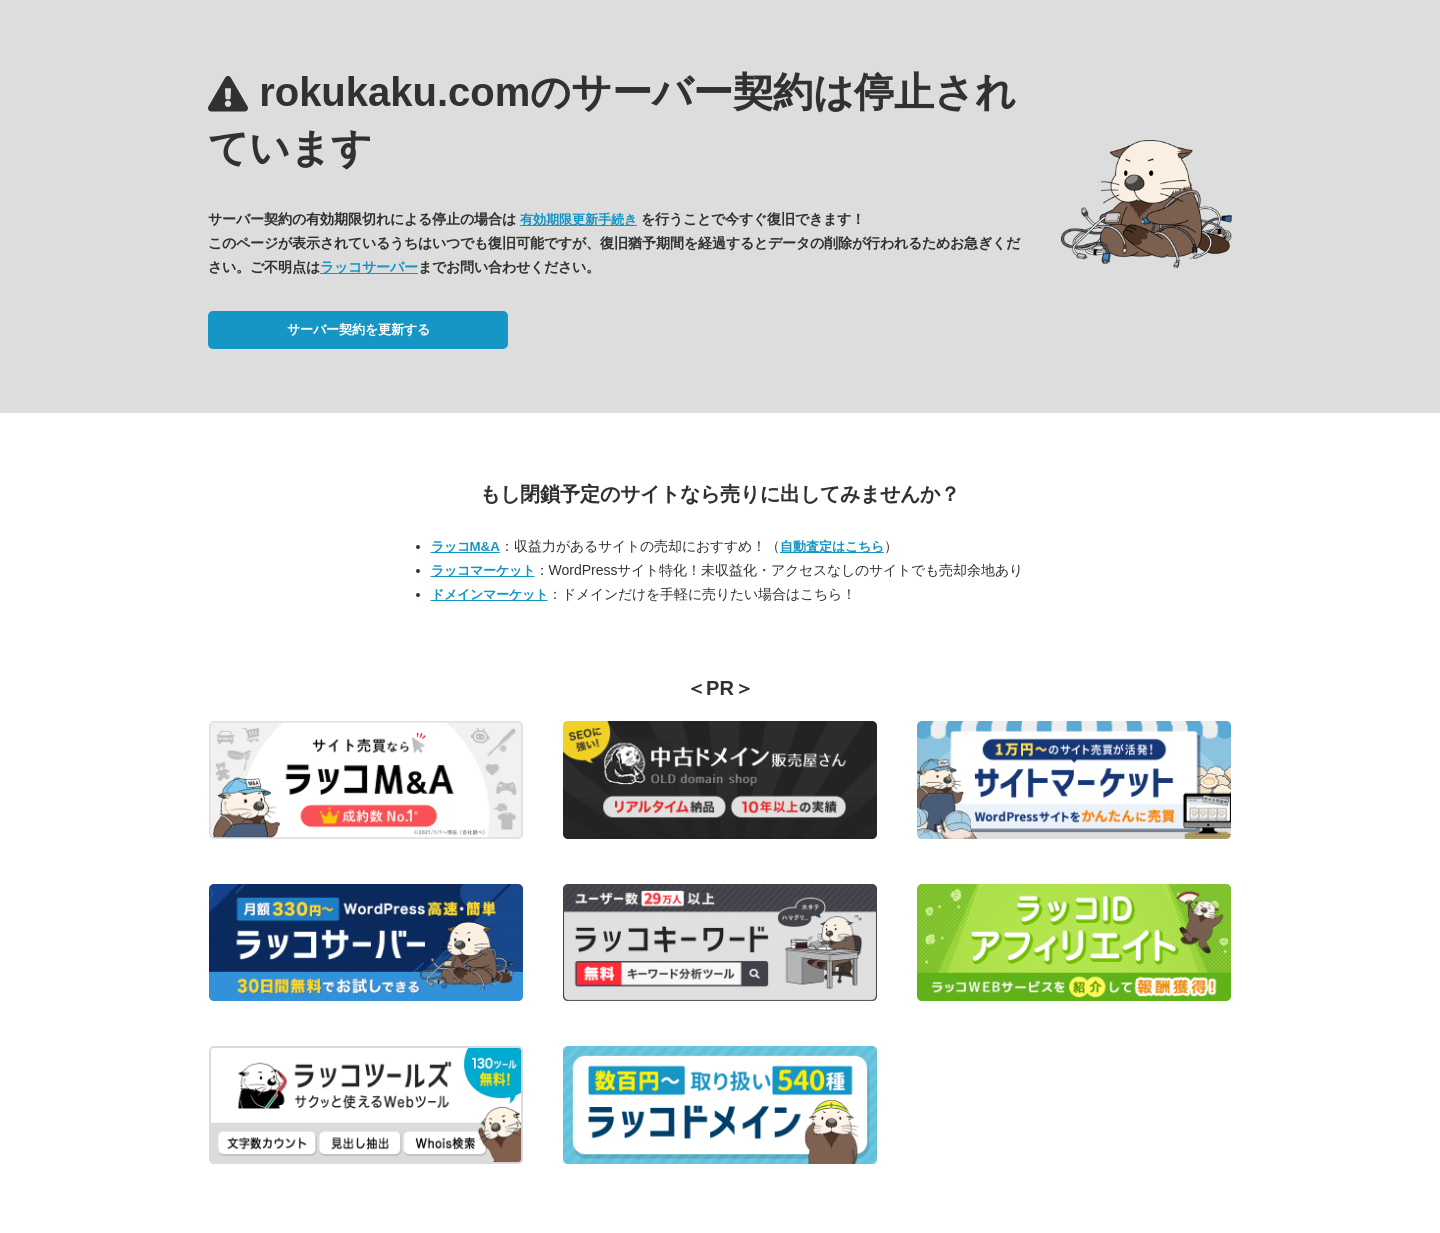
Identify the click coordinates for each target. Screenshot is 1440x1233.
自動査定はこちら (832, 546)
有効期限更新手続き (578, 219)
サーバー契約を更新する (358, 329)
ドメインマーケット (489, 594)
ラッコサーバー (369, 267)
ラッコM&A (465, 546)
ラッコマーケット (483, 570)
